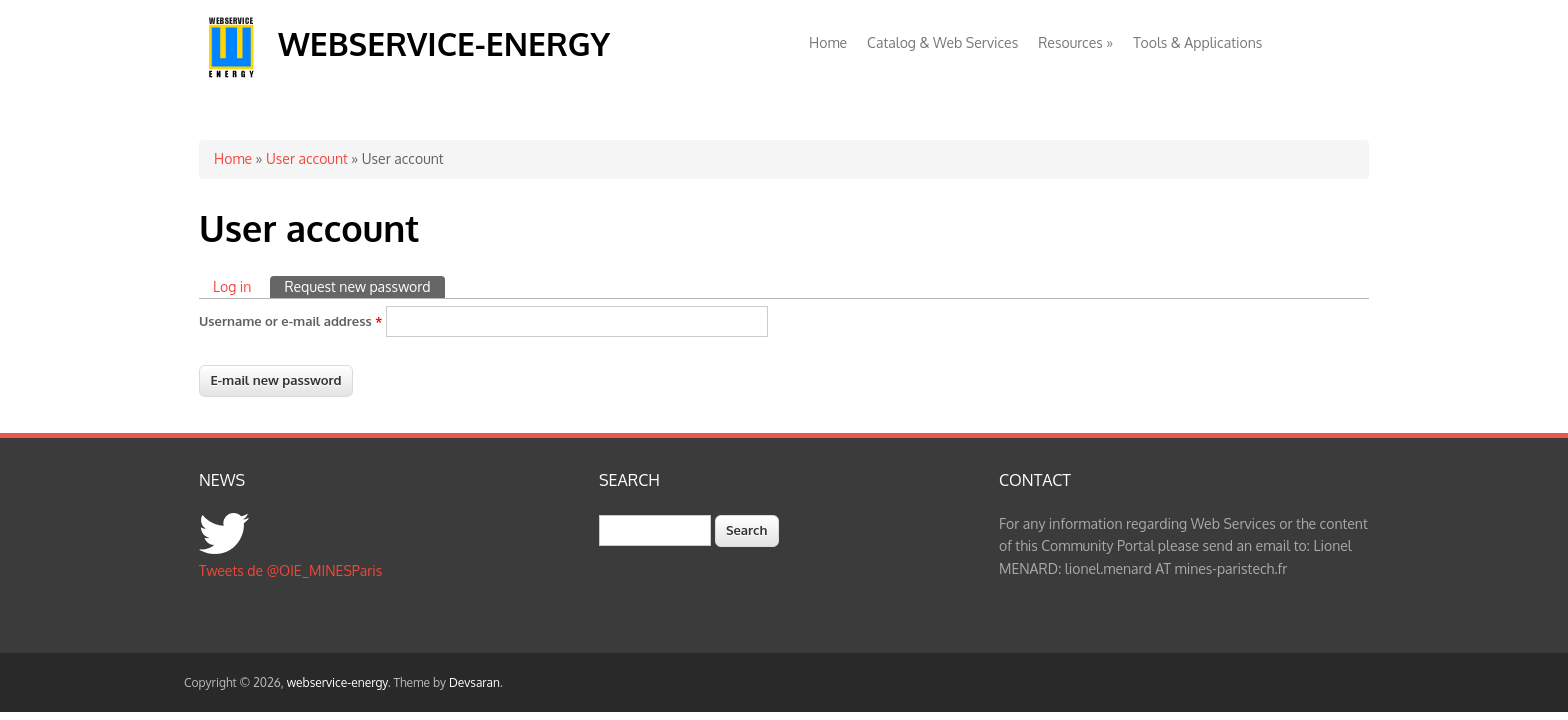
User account (307, 158)
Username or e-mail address (290, 321)
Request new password (364, 285)
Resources (1075, 42)
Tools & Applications (1197, 42)
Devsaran (474, 682)
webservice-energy (444, 43)
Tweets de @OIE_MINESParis (290, 570)
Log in (232, 286)
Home (828, 42)
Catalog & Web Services (942, 42)
